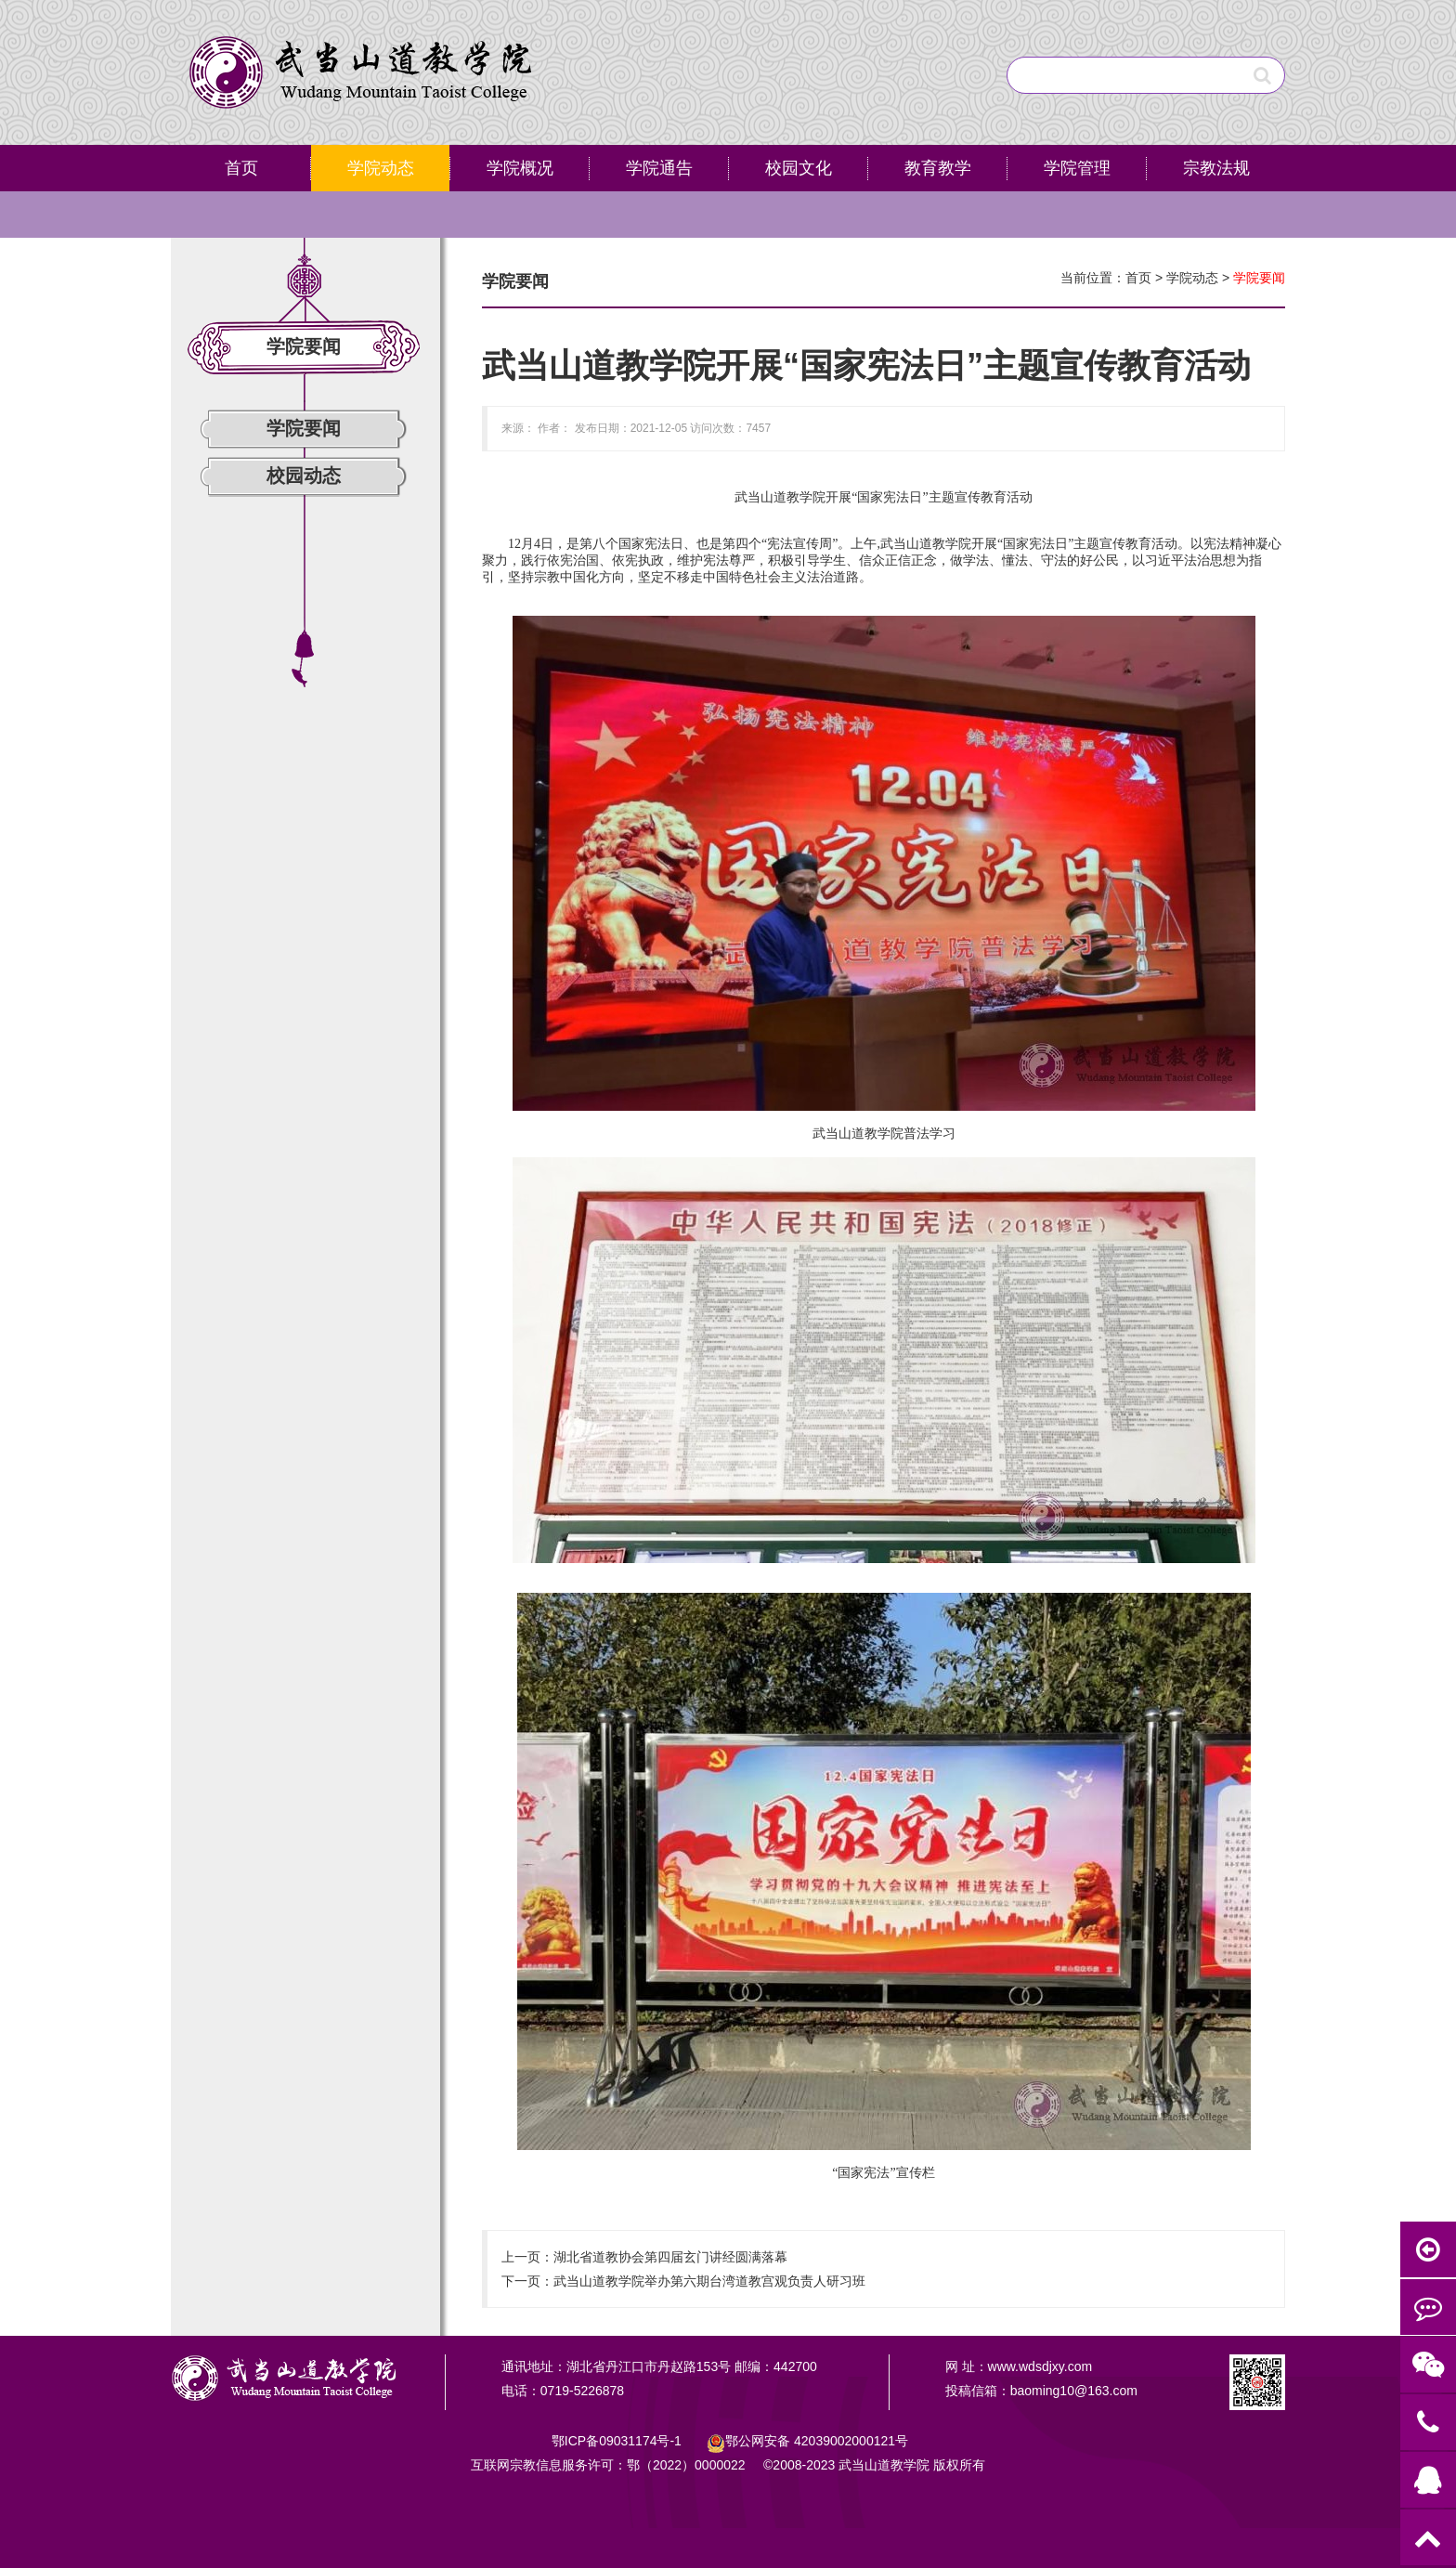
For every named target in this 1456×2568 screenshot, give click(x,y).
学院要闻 (303, 428)
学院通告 (659, 168)
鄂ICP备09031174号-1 (618, 2440)
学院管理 (1077, 168)
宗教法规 (1216, 168)
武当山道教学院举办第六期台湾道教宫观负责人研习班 (709, 2281)
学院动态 (380, 168)
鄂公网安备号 (816, 2440)
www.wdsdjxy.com (1040, 2366)
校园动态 (303, 475)
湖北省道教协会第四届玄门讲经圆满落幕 (670, 2256)
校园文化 (798, 168)
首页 (241, 168)
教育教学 (937, 168)
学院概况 (520, 168)
